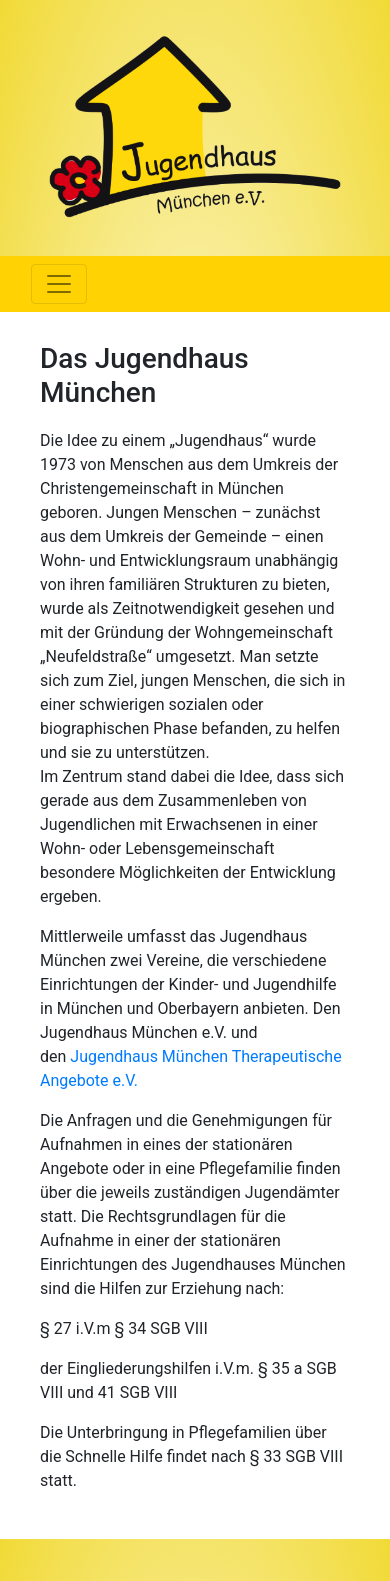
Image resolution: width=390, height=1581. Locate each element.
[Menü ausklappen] (59, 284)
